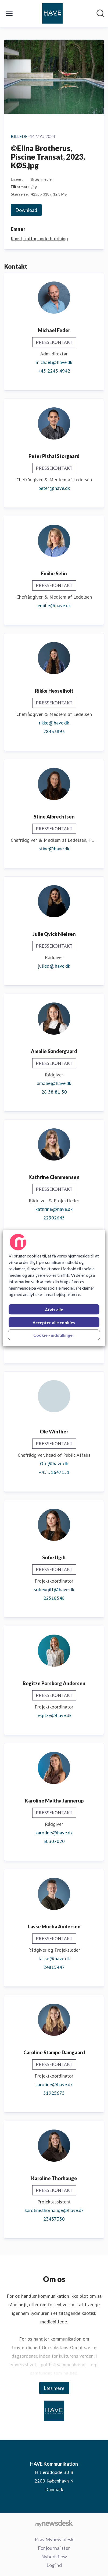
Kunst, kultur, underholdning (39, 238)
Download (26, 210)
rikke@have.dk (54, 723)
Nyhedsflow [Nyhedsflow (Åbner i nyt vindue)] (54, 2556)
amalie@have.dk (54, 1083)
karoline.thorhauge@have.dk (54, 2210)
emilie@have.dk (54, 605)
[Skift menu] (9, 13)
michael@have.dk (54, 362)
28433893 (54, 731)
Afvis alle (54, 1309)
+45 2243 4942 (54, 371)
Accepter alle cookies (54, 1322)
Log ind (54, 2565)
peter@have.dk (54, 488)
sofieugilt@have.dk (54, 1589)
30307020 (54, 1841)
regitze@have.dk (54, 1715)
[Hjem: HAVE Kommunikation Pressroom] (52, 13)
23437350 (54, 2219)
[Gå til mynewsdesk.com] (54, 2523)
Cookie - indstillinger (53, 1335)
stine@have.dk (54, 849)
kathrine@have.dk (54, 1209)
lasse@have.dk (54, 1958)
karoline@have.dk (54, 1833)
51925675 (54, 2093)
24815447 (54, 1967)
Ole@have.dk (54, 1463)
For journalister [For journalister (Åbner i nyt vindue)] (54, 2548)
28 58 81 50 (54, 1092)
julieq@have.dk (54, 966)
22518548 (54, 1598)
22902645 (54, 1218)
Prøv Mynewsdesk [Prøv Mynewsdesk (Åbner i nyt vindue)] (54, 2539)
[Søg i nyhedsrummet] (100, 13)
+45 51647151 (54, 1472)
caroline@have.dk (54, 2084)
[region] (54, 1288)
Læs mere (54, 2388)
